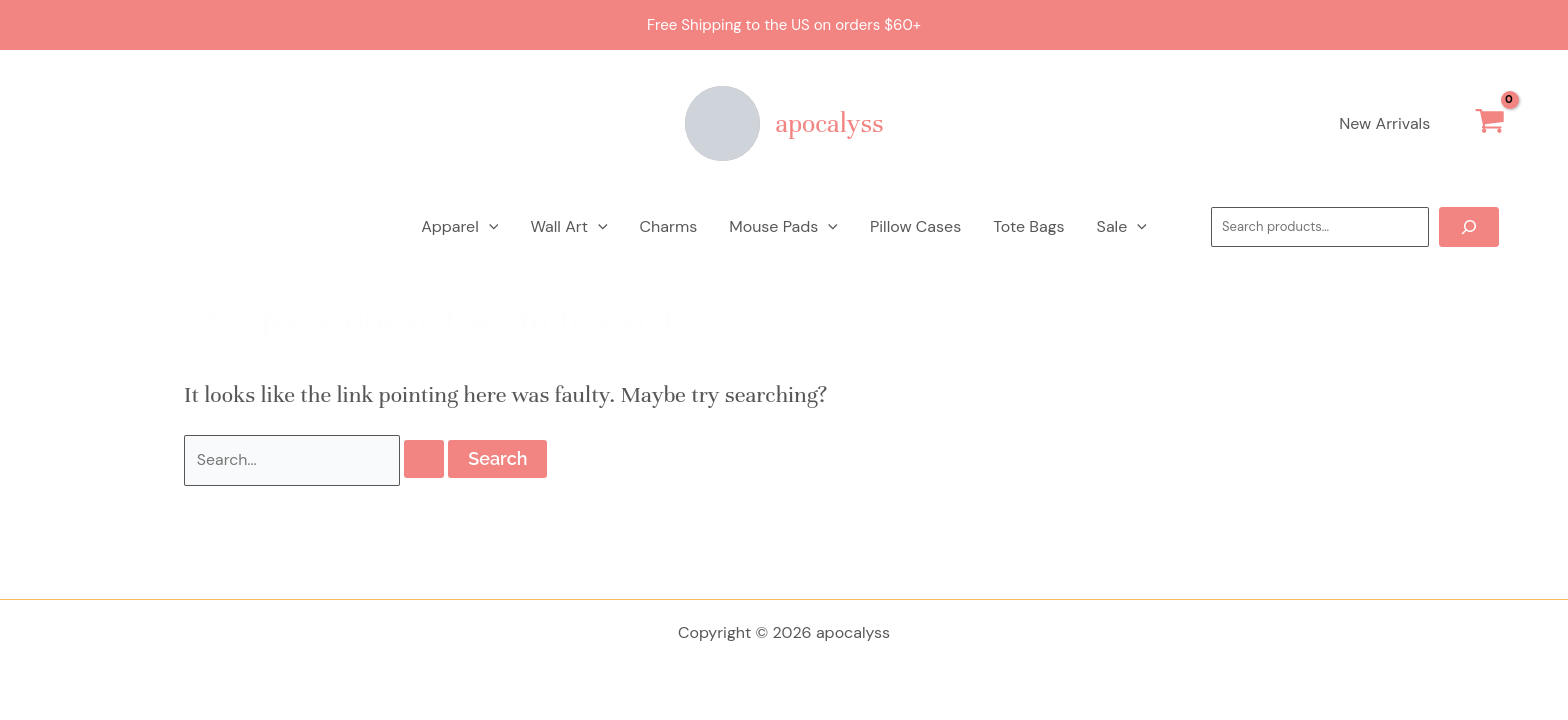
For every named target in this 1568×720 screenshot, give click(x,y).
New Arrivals (1384, 123)
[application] (489, 227)
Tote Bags (1028, 226)
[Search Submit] (424, 460)
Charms (669, 226)
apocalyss (830, 123)
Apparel (459, 227)
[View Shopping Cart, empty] (1489, 124)
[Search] (1469, 227)
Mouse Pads (783, 227)
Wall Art (568, 227)
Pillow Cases (915, 226)
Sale (1122, 227)
